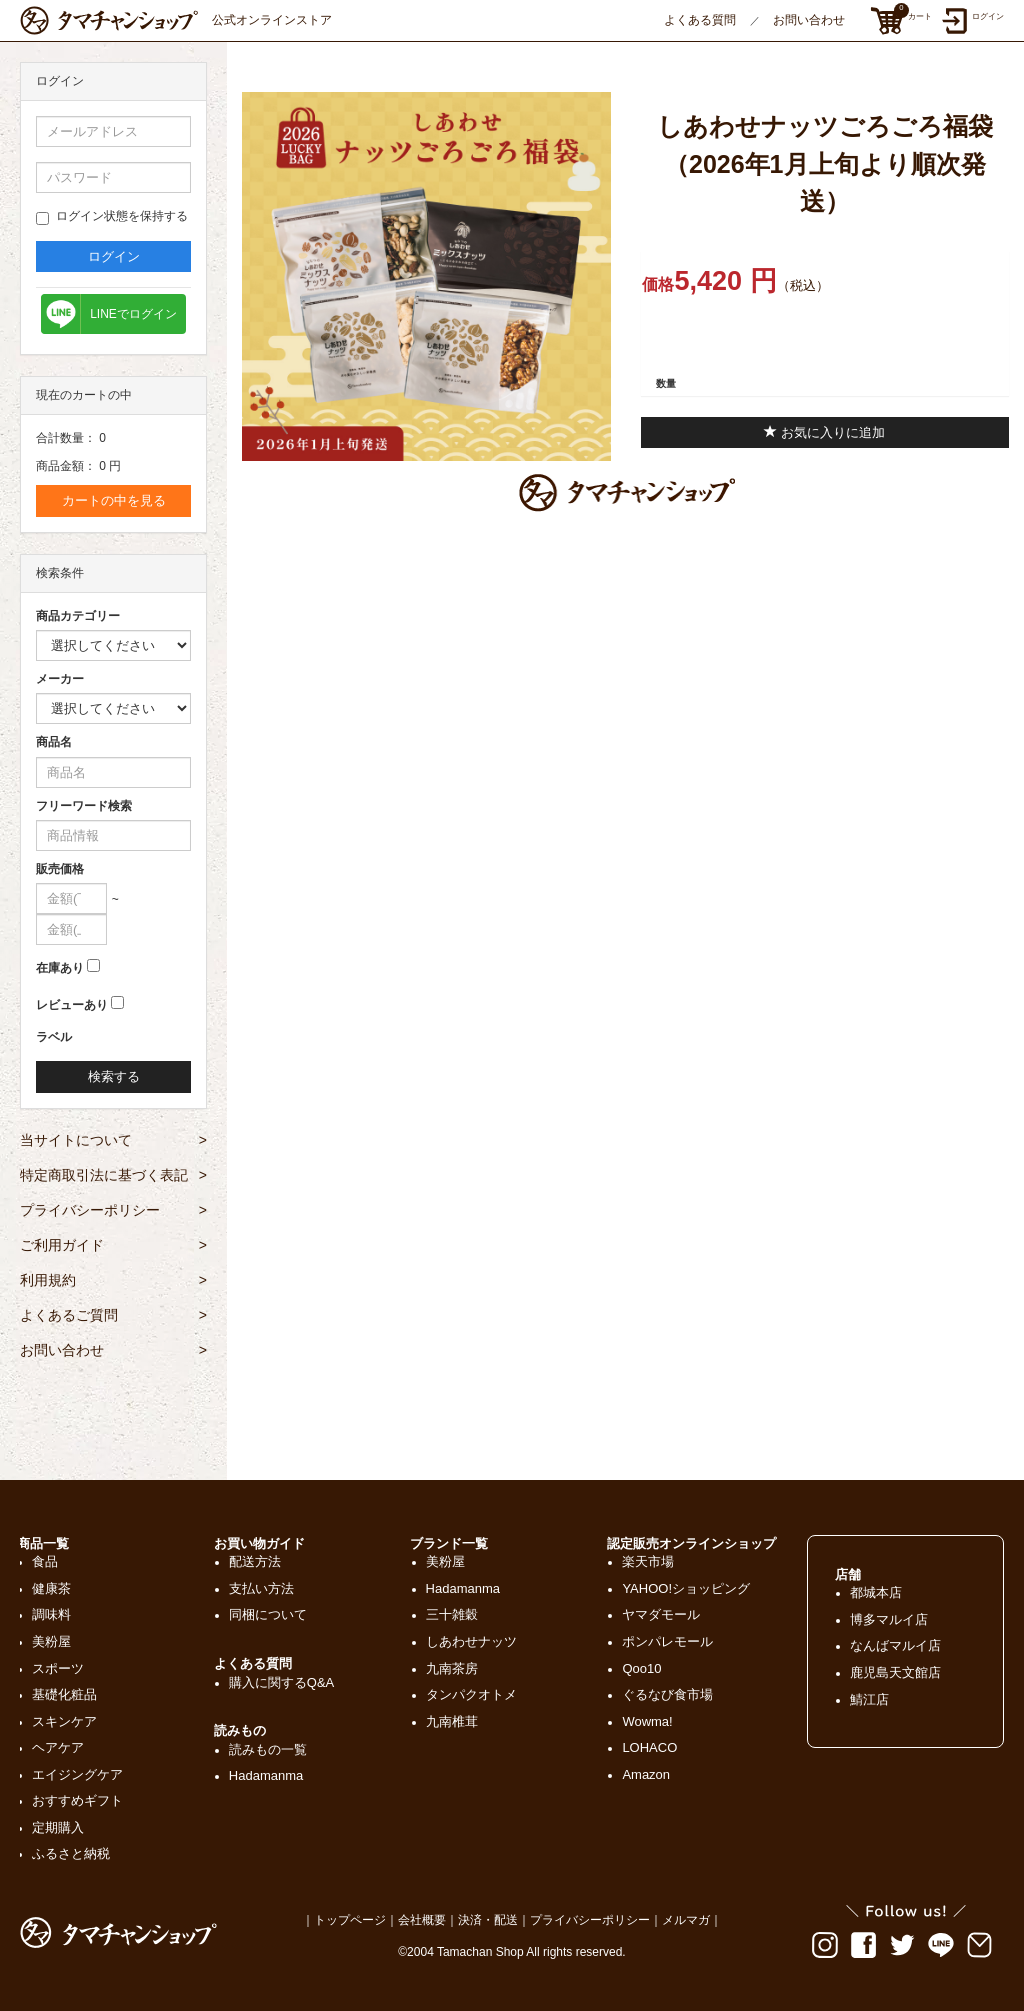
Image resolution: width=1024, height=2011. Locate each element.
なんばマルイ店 (895, 1645)
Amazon (646, 1774)
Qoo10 (641, 1668)
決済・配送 (488, 1920)
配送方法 (255, 1561)
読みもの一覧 (268, 1749)
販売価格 (60, 869)
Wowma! (647, 1721)
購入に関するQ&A (281, 1682)
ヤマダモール (661, 1614)
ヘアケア (58, 1747)
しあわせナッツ (471, 1641)
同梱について (268, 1614)
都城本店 (876, 1592)
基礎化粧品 (64, 1694)
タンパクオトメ (471, 1694)
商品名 (54, 742)
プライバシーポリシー (113, 1210)
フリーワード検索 (84, 806)
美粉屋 (51, 1641)
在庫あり (60, 968)
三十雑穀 (452, 1614)
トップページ (350, 1920)
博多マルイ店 (889, 1619)
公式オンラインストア (176, 20)
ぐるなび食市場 (667, 1694)
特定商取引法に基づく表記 (113, 1175)
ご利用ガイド (113, 1245)
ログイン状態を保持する (112, 217)
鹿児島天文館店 (895, 1672)
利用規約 (113, 1280)
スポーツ (58, 1668)
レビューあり (72, 1005)
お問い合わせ (809, 20)
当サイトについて (113, 1140)
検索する (114, 1076)
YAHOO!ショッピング (686, 1588)
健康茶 (51, 1588)
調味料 (51, 1614)
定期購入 (58, 1827)
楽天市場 (648, 1561)
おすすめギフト (77, 1800)
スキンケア (64, 1721)
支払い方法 (261, 1588)
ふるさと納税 (71, 1853)
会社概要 (422, 1920)
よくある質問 (700, 20)
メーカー (60, 679)
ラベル (54, 1037)
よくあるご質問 (113, 1315)
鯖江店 (869, 1699)
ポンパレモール (667, 1641)
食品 (45, 1561)
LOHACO (649, 1747)
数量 (666, 383)
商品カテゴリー (78, 616)
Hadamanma (266, 1775)
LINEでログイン (133, 314)
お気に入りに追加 (824, 432)
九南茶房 (452, 1668)
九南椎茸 (452, 1721)
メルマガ (686, 1920)
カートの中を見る (114, 500)
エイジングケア (77, 1774)
